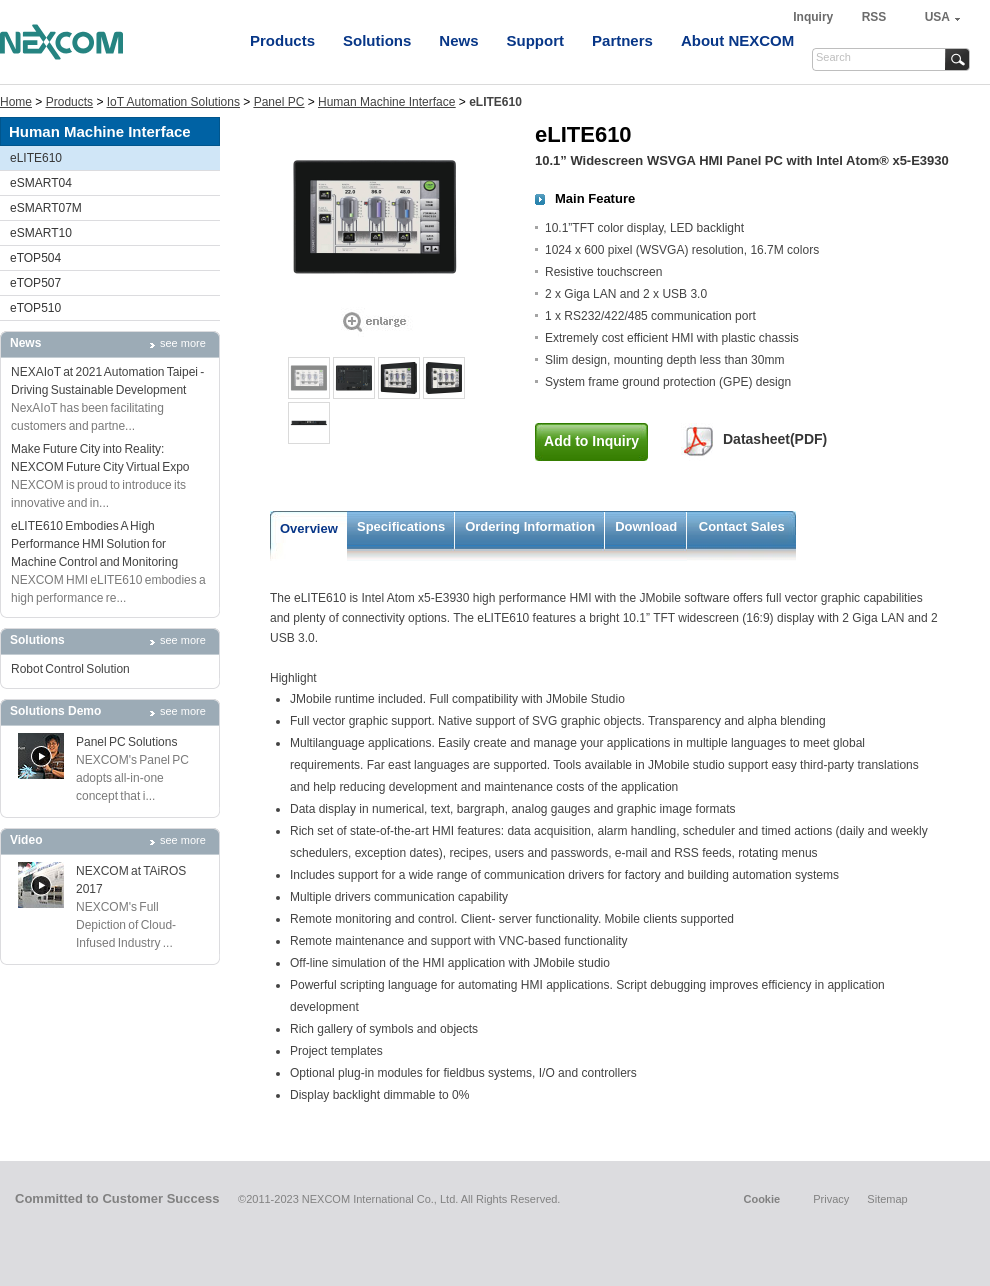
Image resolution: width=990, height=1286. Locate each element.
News (458, 40)
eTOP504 (35, 258)
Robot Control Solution (70, 669)
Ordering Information (530, 526)
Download (646, 526)
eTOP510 (35, 308)
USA (937, 17)
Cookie (761, 1199)
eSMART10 (41, 233)
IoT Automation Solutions (173, 102)
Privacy (831, 1199)
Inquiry (814, 17)
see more (183, 343)
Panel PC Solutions (126, 742)
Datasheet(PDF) (775, 439)
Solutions (377, 40)
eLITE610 (36, 158)
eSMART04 (41, 183)
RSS (874, 17)
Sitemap (887, 1199)
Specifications (401, 526)
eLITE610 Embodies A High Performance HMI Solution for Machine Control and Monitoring (94, 544)
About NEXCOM (737, 40)
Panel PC (279, 102)
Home (16, 102)
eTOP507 (35, 283)
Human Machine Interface (386, 102)
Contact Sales (742, 526)
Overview (309, 528)
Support (536, 40)
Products (282, 40)
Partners (622, 40)
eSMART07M (46, 208)
